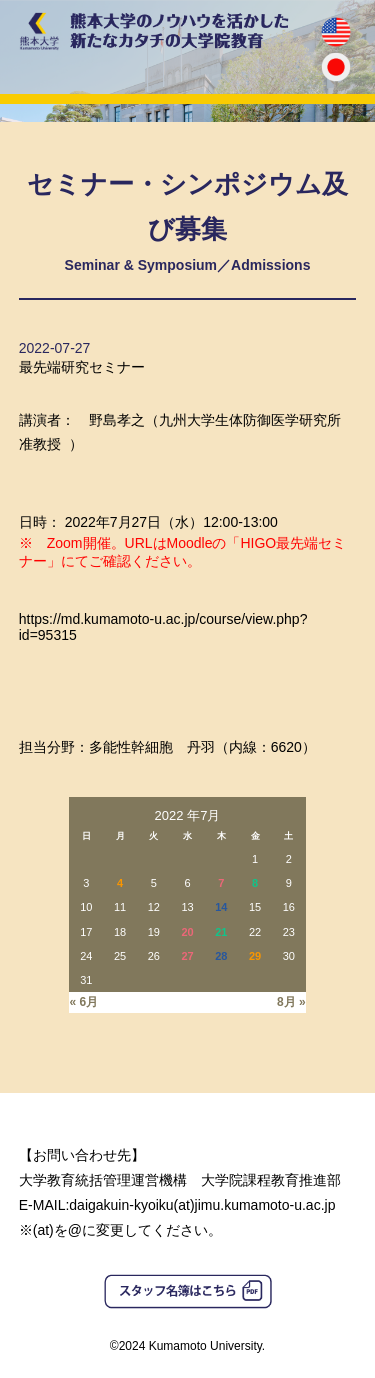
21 (221, 932)
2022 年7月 (188, 815)
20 (187, 932)
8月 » (291, 1002)
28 (221, 956)
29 (255, 956)
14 (221, 907)
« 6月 (83, 1002)
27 (187, 956)
